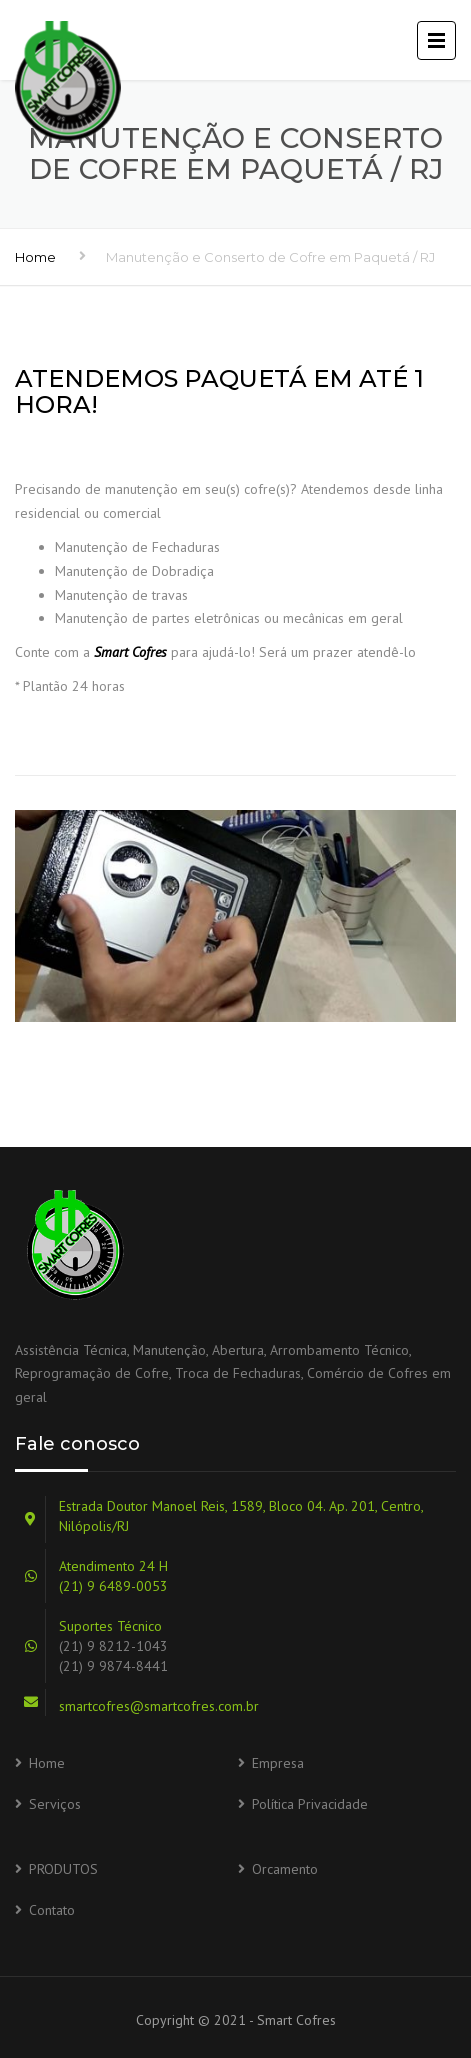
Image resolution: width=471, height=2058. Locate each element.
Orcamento (285, 1869)
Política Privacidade (310, 1804)
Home (35, 257)
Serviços (55, 1804)
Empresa (278, 1763)
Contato (52, 1910)
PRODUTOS (63, 1869)
